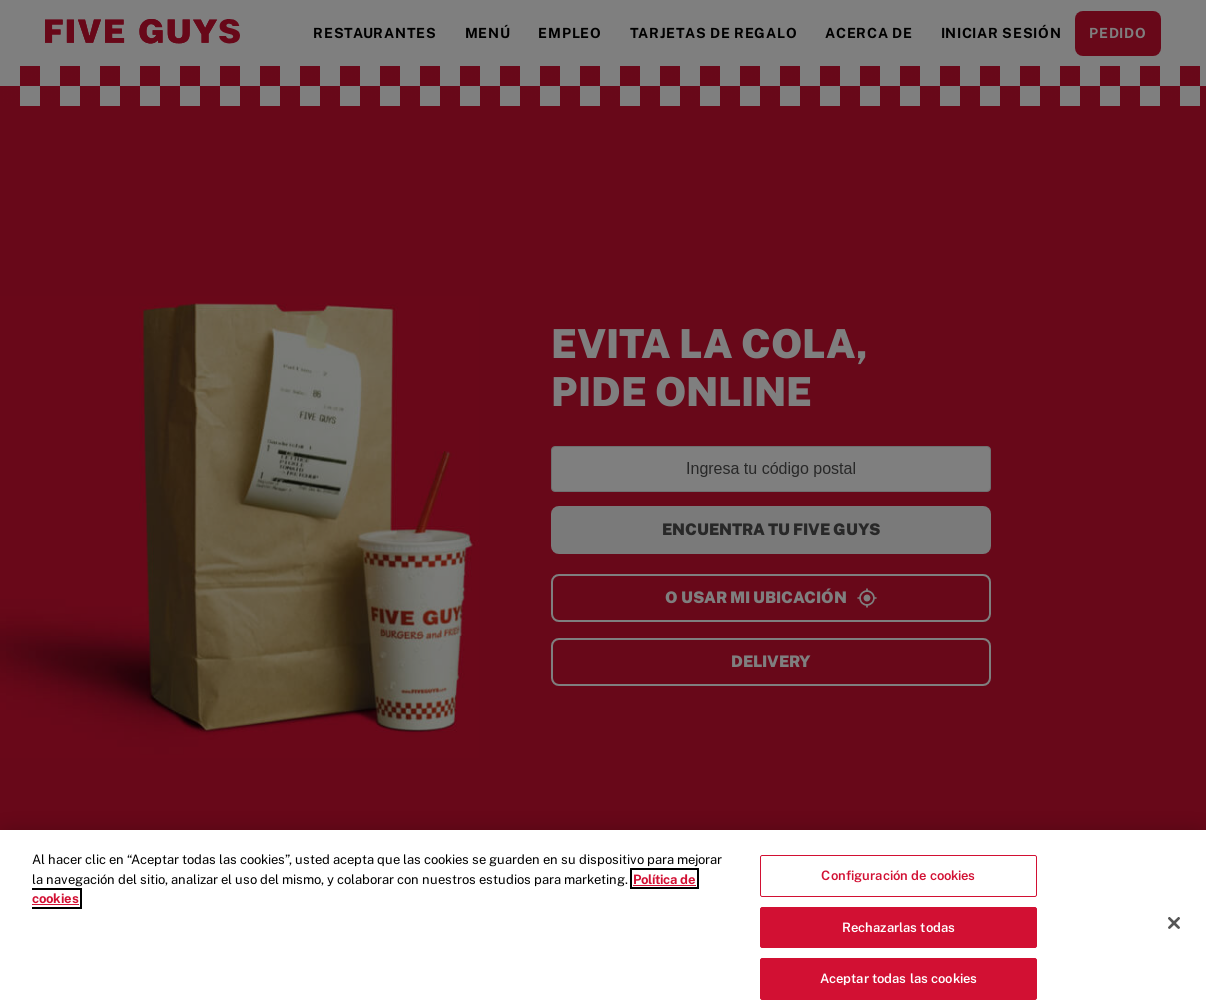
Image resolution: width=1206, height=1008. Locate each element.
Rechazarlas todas (898, 932)
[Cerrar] (1174, 928)
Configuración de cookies (898, 880)
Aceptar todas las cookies (898, 983)
